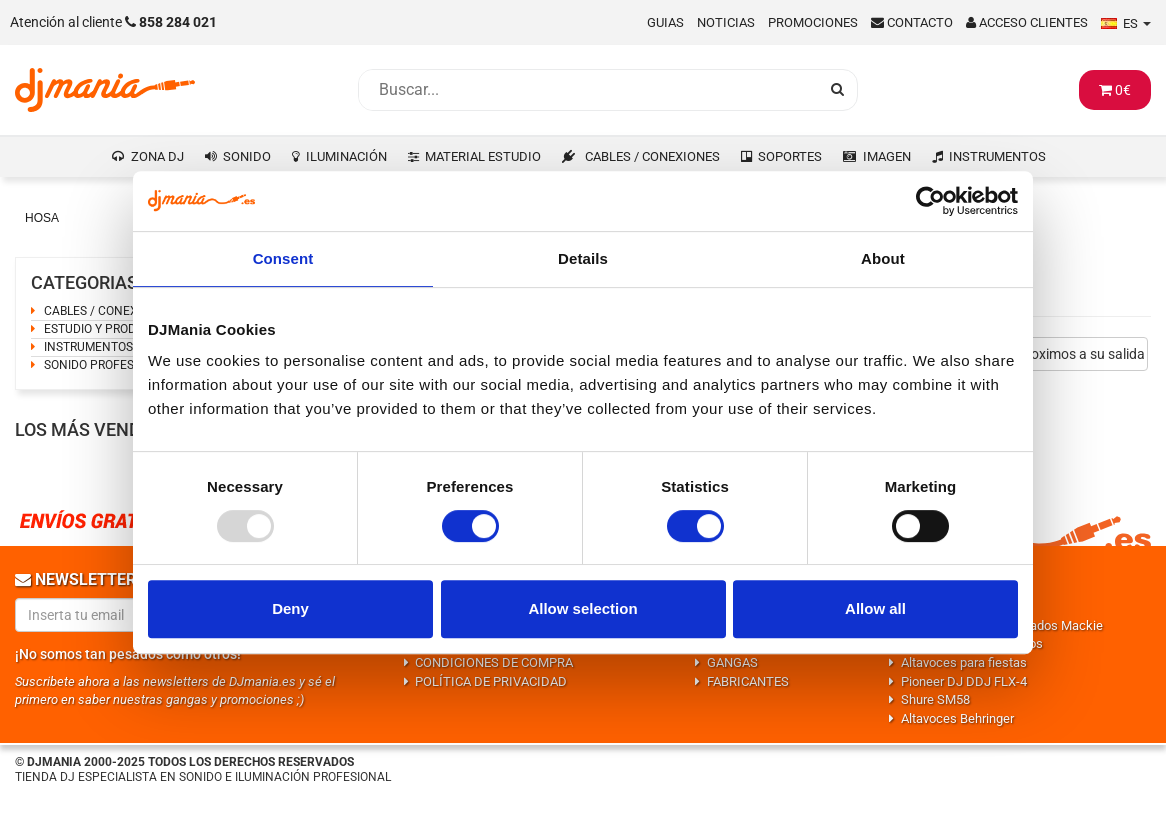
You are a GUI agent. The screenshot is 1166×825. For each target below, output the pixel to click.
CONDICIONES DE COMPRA (494, 662)
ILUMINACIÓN (346, 156)
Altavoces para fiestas (964, 662)
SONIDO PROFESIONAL (106, 365)
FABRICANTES (748, 681)
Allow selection (582, 608)
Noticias (726, 22)
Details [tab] (583, 258)
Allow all (875, 608)
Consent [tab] (283, 258)
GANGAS (732, 662)
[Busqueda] (588, 90)
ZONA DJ (157, 156)
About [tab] (883, 258)
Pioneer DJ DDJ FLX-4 (964, 681)
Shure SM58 (935, 699)
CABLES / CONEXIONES (652, 156)
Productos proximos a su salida (1047, 354)
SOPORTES (790, 156)
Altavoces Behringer (957, 718)
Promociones (813, 22)
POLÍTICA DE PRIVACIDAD (491, 681)
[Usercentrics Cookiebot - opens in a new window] (930, 201)
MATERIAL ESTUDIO (483, 156)
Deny (290, 608)
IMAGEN (887, 156)
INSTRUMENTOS (997, 156)
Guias (665, 22)
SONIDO (247, 156)
